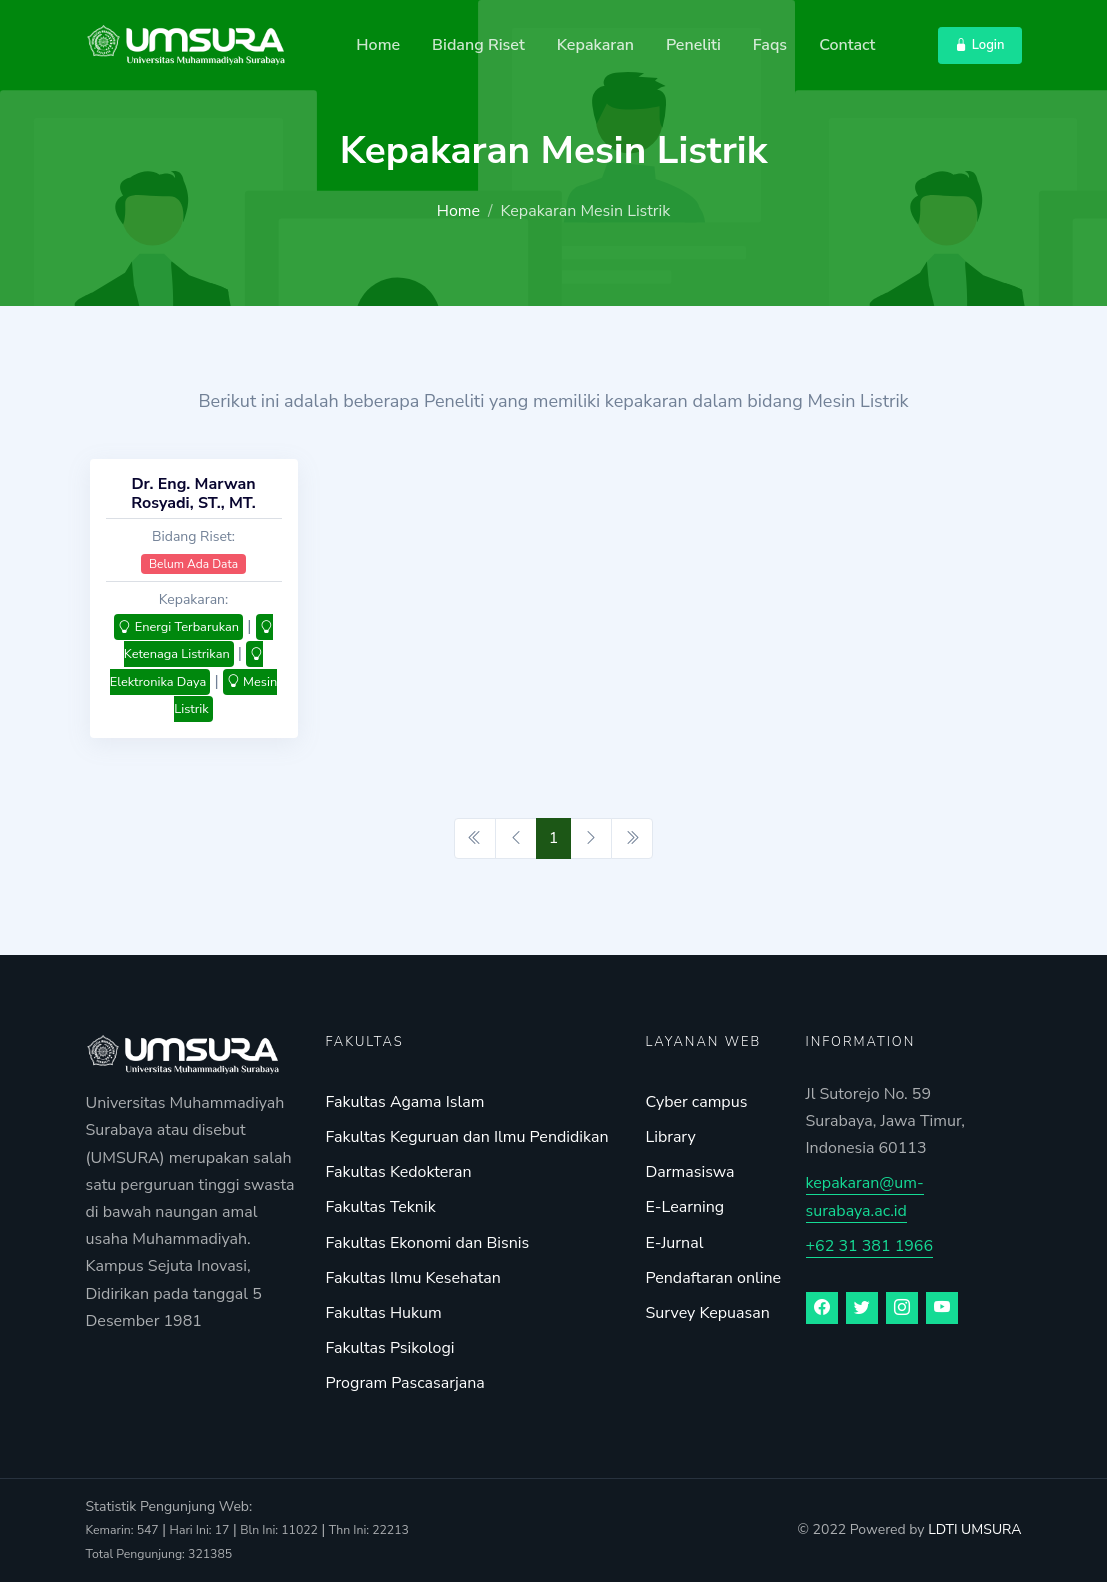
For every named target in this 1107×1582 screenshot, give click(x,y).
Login (979, 45)
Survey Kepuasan (708, 1313)
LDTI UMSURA (974, 1529)
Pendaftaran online (714, 1278)
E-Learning (685, 1207)
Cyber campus (697, 1102)
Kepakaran (595, 45)
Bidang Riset (478, 45)
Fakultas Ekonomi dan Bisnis (428, 1243)
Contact (847, 45)
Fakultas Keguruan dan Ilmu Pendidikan (467, 1137)
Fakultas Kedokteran (399, 1172)
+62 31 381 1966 (870, 1246)
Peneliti (693, 45)
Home (378, 45)
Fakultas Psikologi (390, 1348)
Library (671, 1137)
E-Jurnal (675, 1243)
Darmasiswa (690, 1172)
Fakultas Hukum (384, 1313)
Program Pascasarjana (405, 1383)
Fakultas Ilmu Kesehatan (413, 1278)
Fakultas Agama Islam (405, 1102)
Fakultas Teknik (381, 1207)
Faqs (770, 45)
